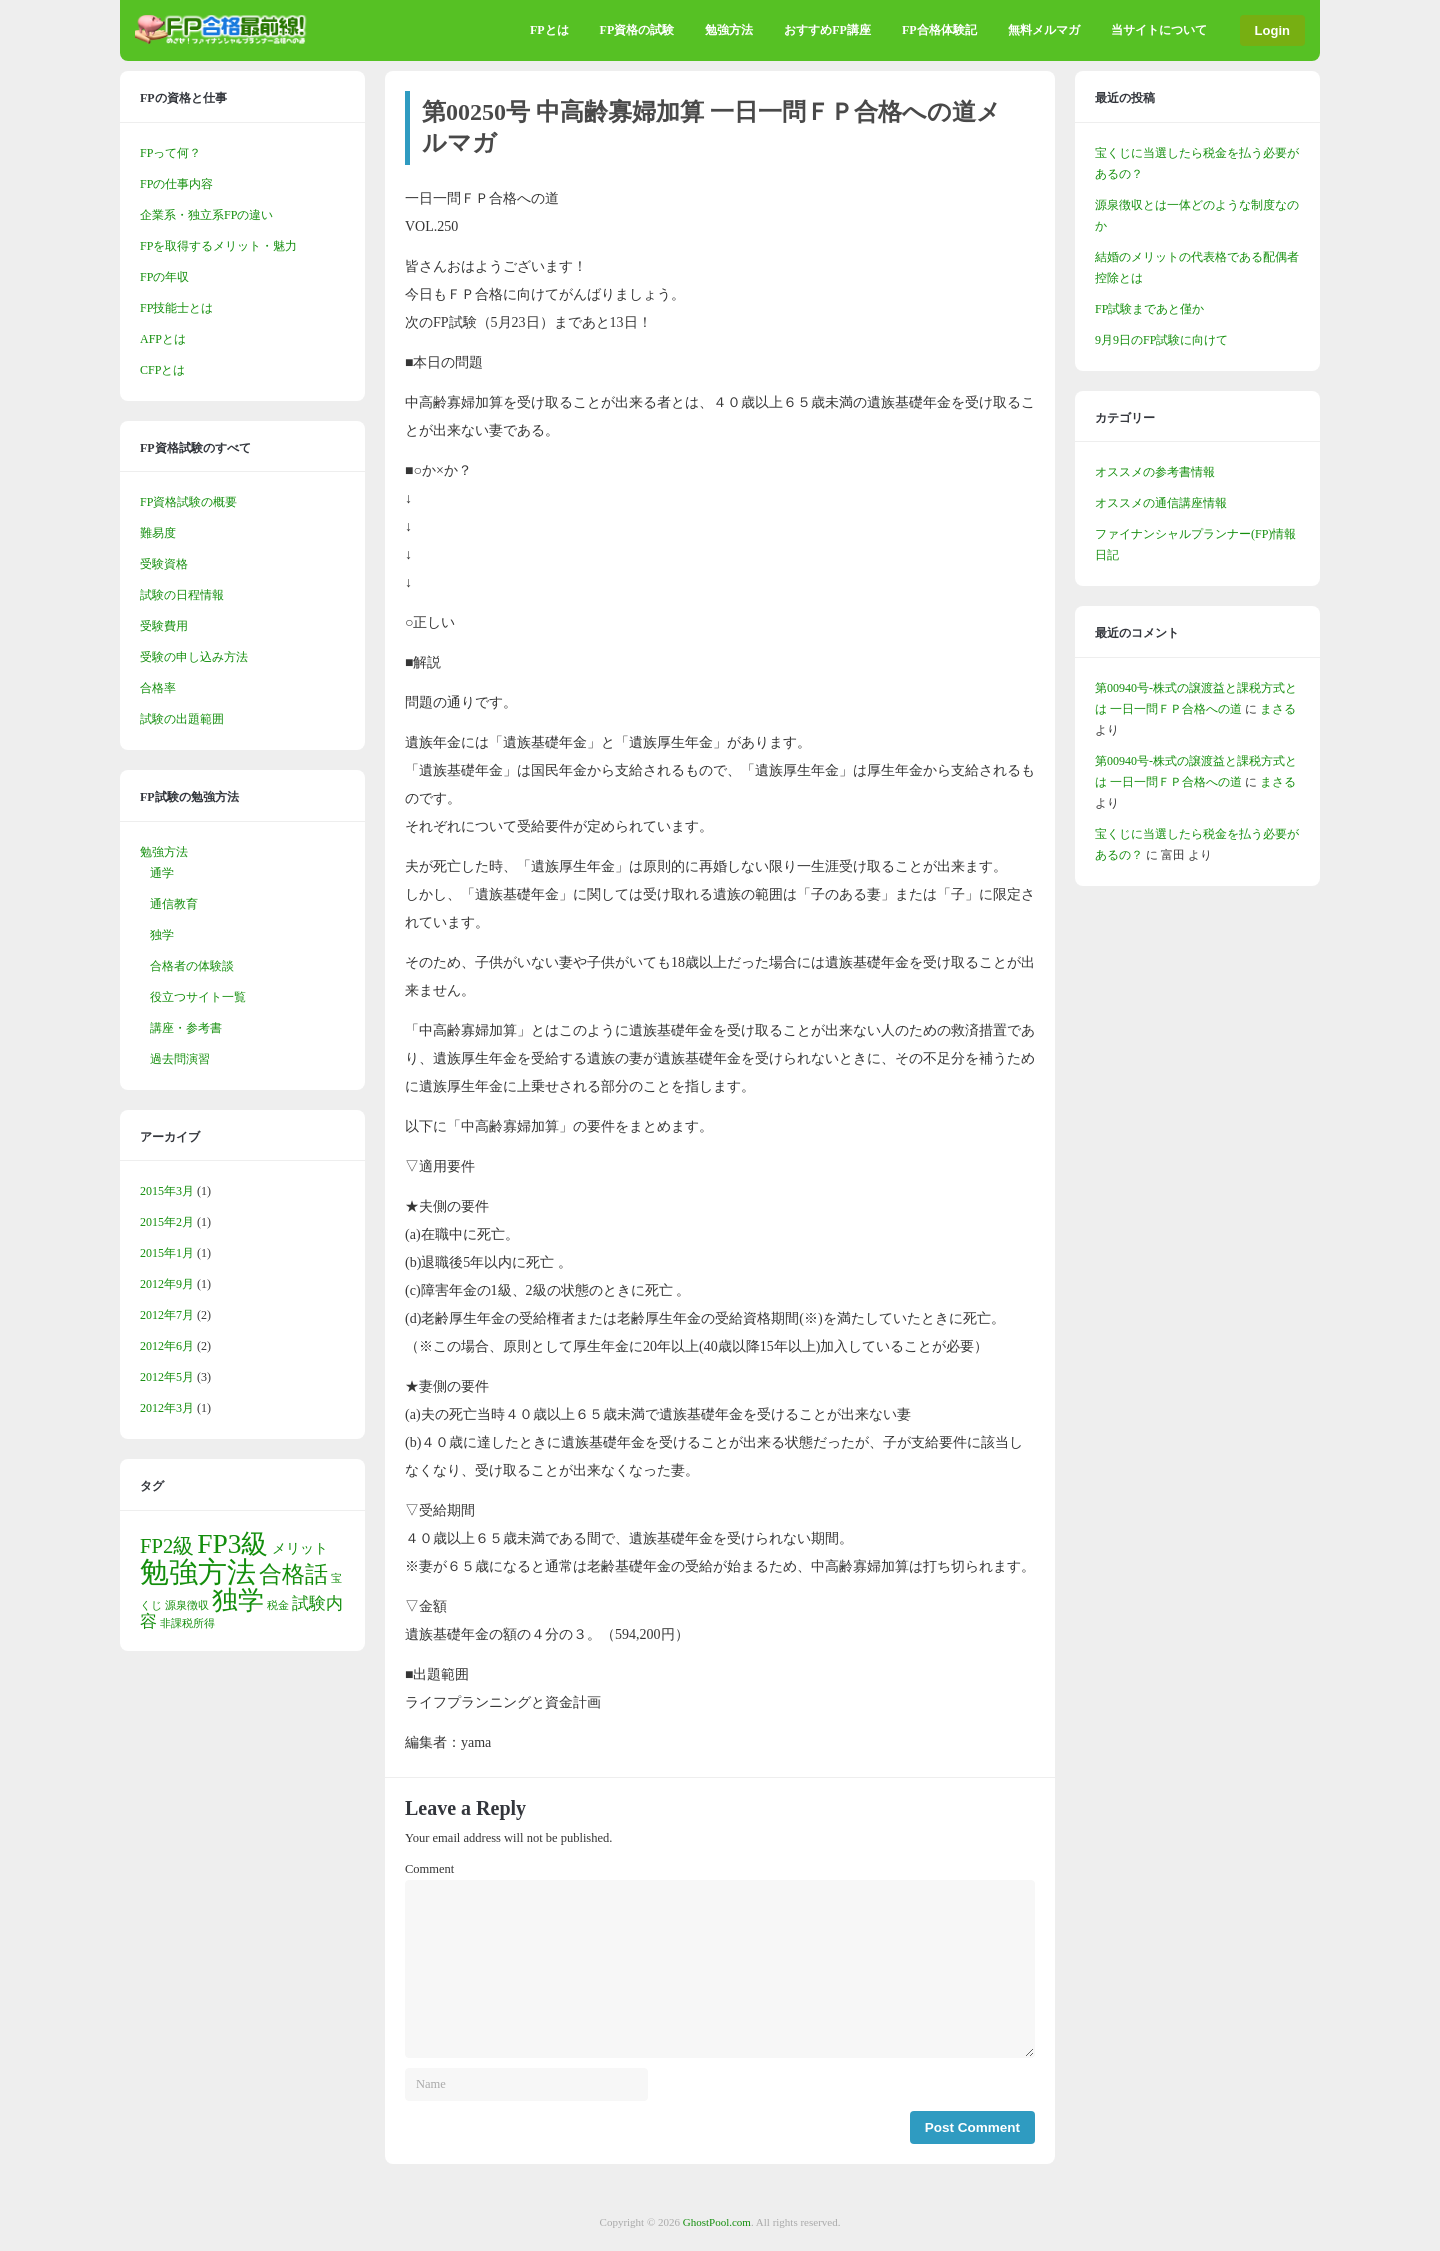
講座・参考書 (186, 1028)
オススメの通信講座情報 (1161, 503)
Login (1272, 30)
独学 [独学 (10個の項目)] (238, 1600)
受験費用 (164, 626)
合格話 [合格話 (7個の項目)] (293, 1574)
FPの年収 (164, 277)
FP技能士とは (176, 308)
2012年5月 (167, 1377)
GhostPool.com (717, 2222)
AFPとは (163, 339)
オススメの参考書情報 (1155, 472)
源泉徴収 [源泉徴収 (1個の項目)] (187, 1605)
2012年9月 (167, 1284)
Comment (429, 1869)
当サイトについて (1159, 30)
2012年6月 (167, 1346)
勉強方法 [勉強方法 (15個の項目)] (198, 1572)
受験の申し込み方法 (194, 657)
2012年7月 (167, 1315)
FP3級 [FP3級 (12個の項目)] (232, 1544)
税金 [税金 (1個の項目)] (278, 1605)
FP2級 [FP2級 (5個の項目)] (167, 1546)
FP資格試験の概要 (188, 502)
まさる (1278, 709)
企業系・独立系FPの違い (206, 215)
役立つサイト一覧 (198, 997)
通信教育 (174, 904)
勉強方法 (729, 30)
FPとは (549, 30)
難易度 (158, 533)
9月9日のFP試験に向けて (1161, 340)
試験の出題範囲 (182, 719)
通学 (162, 873)
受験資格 (164, 564)
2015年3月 (167, 1191)
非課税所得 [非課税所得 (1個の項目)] (187, 1623)
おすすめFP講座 (827, 30)
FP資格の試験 (637, 30)
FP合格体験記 (939, 30)
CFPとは (162, 370)
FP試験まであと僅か (1149, 309)
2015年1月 (167, 1253)
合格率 (158, 688)
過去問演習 (180, 1059)
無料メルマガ (1044, 30)
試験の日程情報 (182, 595)
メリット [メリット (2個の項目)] (300, 1548)
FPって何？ (170, 153)
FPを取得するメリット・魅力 (218, 246)
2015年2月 (167, 1222)
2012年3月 (167, 1408)
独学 (162, 935)
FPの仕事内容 (176, 184)
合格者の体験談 (192, 966)
